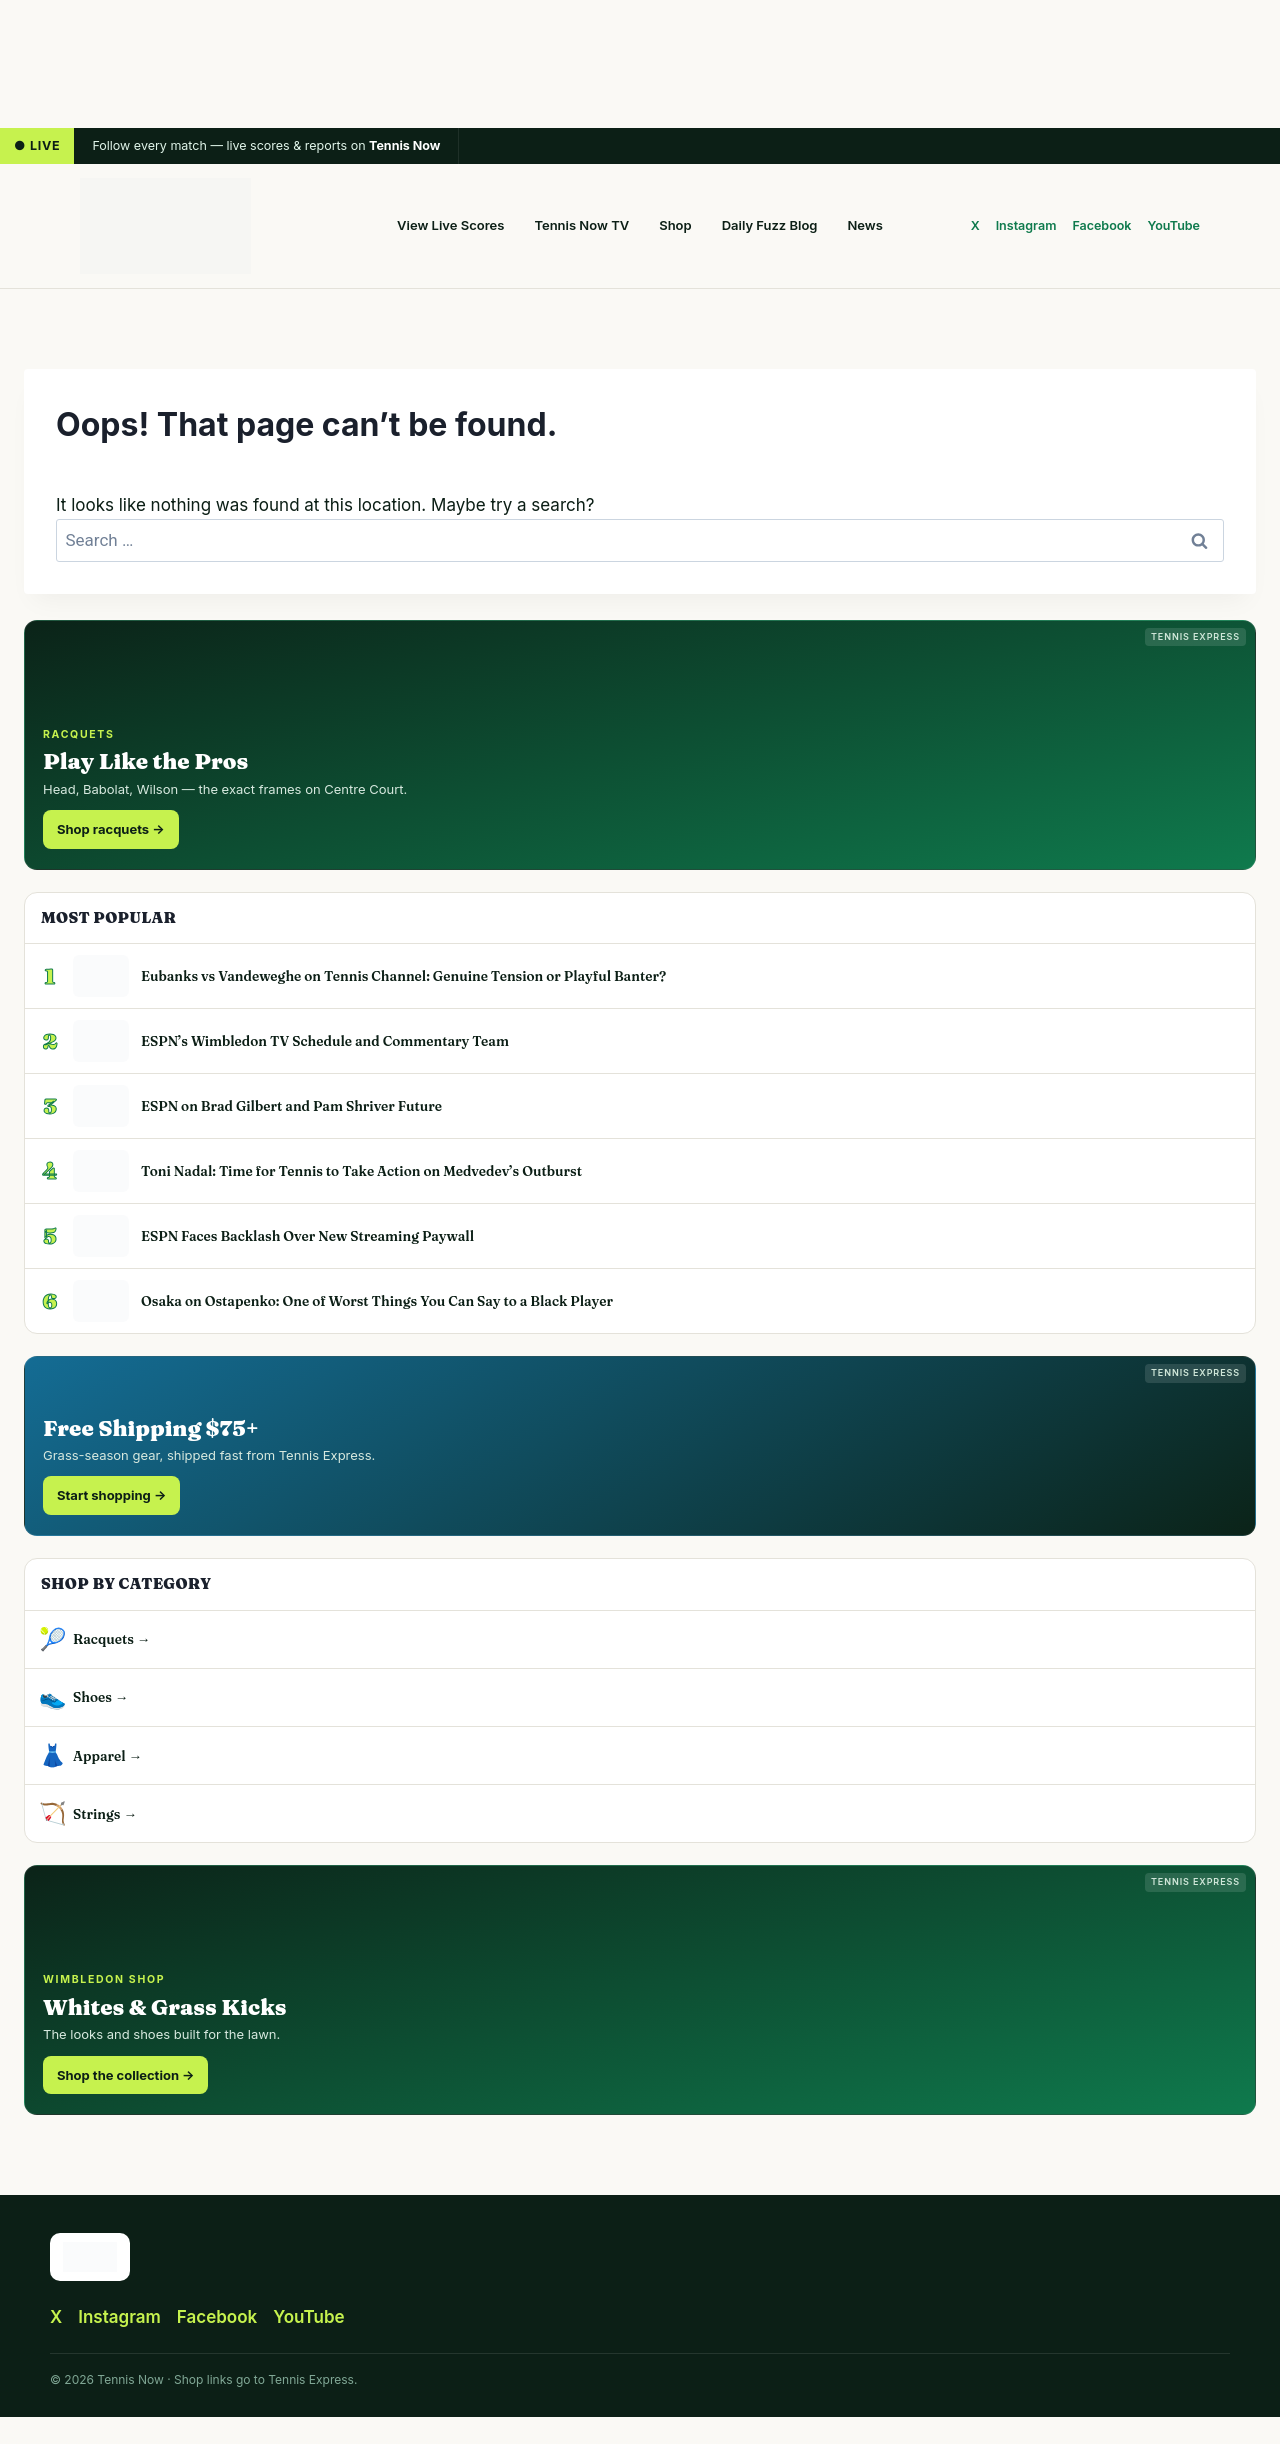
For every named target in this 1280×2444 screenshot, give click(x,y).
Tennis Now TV (581, 225)
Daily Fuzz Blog (770, 225)
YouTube (1174, 225)
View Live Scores (450, 225)
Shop (675, 225)
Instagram (1026, 225)
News (865, 225)
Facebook (1101, 225)
